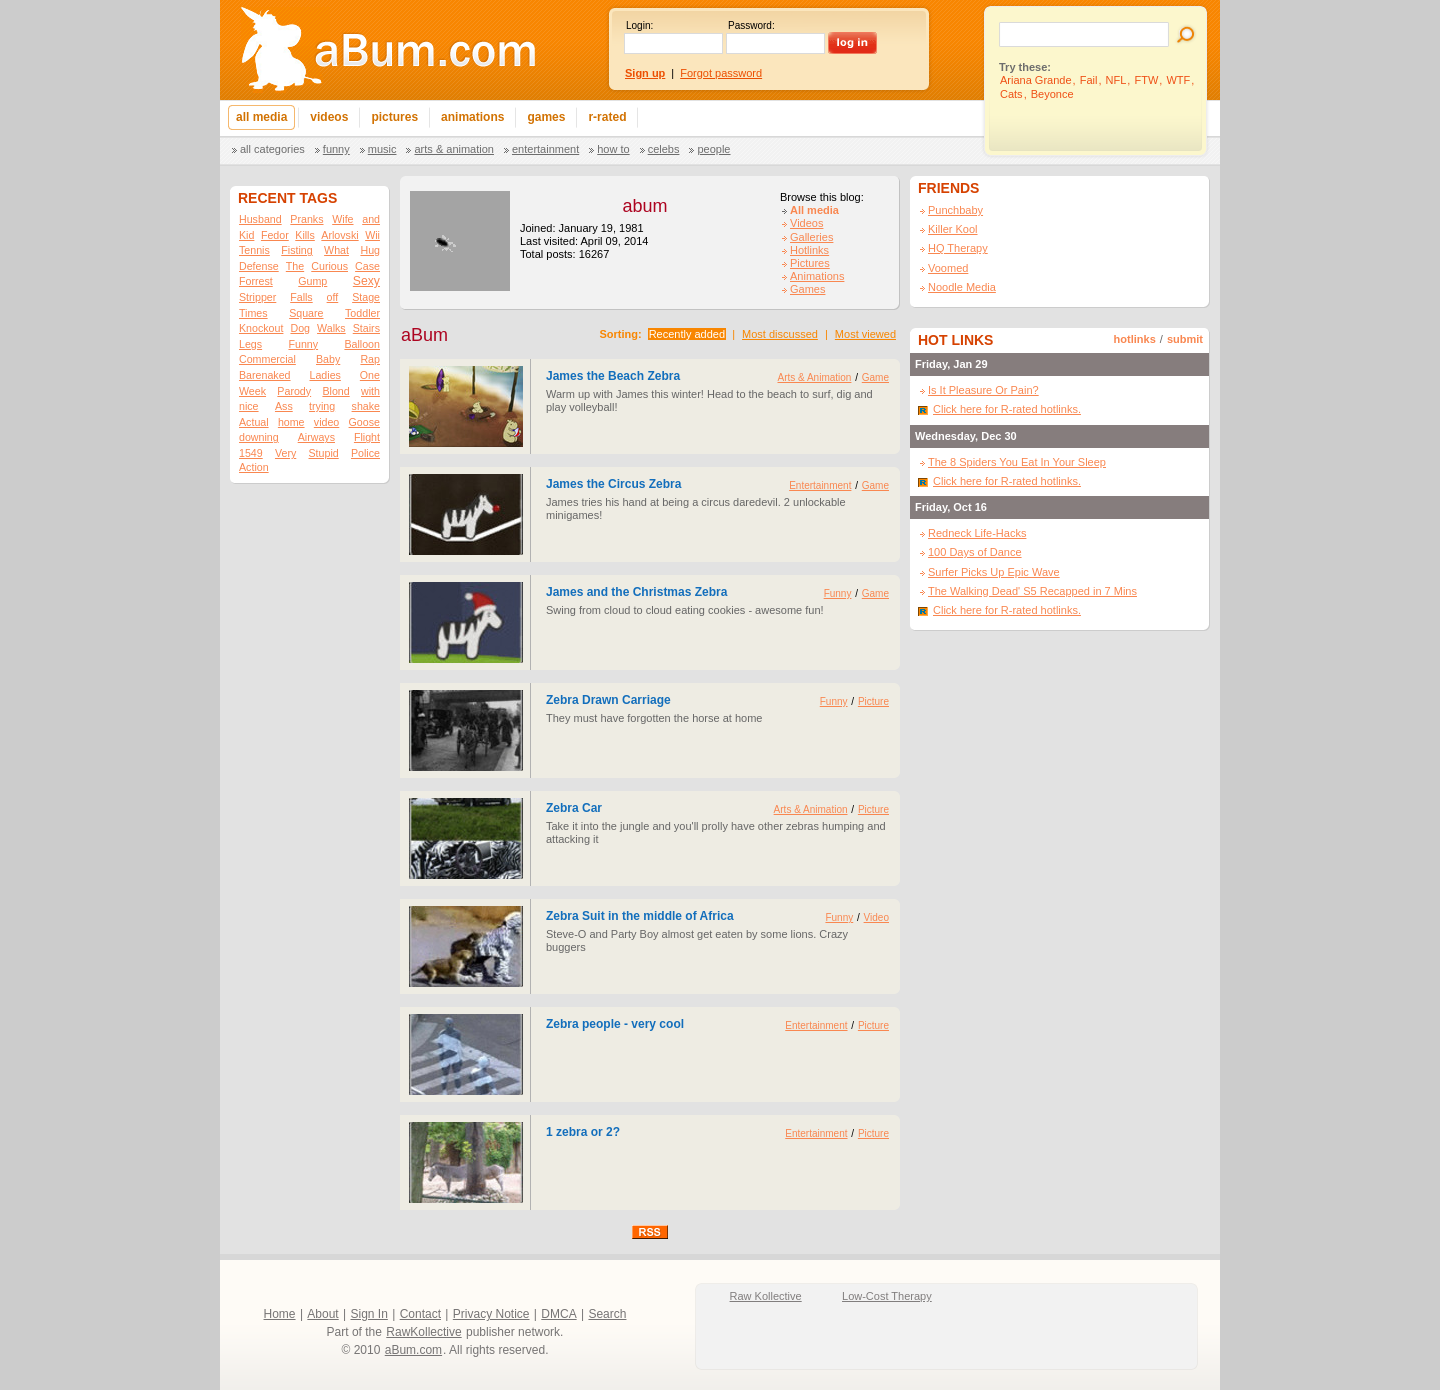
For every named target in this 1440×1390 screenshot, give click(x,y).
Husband (260, 219)
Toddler (362, 313)
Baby (328, 359)
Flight (367, 437)
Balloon (362, 344)
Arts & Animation (453, 149)
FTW (1146, 80)
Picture (873, 701)
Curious (329, 266)
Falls (301, 297)
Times (253, 313)
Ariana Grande (1036, 80)
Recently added (687, 334)
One (370, 375)
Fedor (275, 235)
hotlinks (1135, 339)
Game (875, 377)
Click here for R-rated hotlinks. (1007, 409)
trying (322, 406)
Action (254, 467)
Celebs (664, 149)
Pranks (306, 219)
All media (814, 210)
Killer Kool (953, 229)
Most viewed (865, 334)
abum (644, 206)
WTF (1178, 80)
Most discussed (780, 334)
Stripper (257, 297)
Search (607, 1314)
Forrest (256, 281)
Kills (305, 235)
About (322, 1314)
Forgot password (721, 73)
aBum (424, 335)
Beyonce (1052, 94)
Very (285, 453)
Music (382, 149)
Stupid (324, 453)
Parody (294, 391)
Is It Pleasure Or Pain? (983, 390)
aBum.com (413, 1350)
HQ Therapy (958, 248)
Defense (259, 266)
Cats (1011, 94)
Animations (817, 276)
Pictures (810, 263)
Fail (1089, 80)
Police (365, 453)
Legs (250, 344)
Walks (331, 328)
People (713, 149)
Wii (372, 235)
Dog (300, 328)
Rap (370, 359)
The (295, 266)
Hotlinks (809, 250)
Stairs (366, 328)
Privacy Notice (491, 1314)
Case (367, 266)
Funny (336, 149)
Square (306, 313)
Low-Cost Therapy (887, 1296)
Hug (370, 250)
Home (280, 1314)
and (371, 219)
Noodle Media (962, 287)
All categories (272, 149)
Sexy (366, 281)
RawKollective (423, 1332)
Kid (246, 235)
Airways (316, 437)
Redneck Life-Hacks (977, 533)
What (336, 250)
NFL (1116, 80)
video (326, 422)
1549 (251, 453)
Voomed (948, 268)
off (333, 297)
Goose (364, 422)
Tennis (254, 250)
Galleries (811, 237)
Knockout (261, 328)
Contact (420, 1314)
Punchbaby (955, 210)
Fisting (296, 250)
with (370, 391)
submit (1185, 339)
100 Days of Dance (975, 552)
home (291, 422)
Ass (284, 406)
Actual (254, 422)
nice (249, 406)
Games (807, 289)
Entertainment (545, 149)
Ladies (324, 375)
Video (876, 917)
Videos (806, 223)
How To (613, 149)
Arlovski (339, 235)
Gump (312, 281)
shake (366, 406)
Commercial (267, 359)
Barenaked (265, 375)
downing (259, 437)
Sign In (369, 1314)
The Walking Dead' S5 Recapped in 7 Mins (1032, 591)
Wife (342, 219)
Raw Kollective (766, 1296)
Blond (335, 391)
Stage (366, 297)
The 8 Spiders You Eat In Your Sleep (1017, 462)
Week (252, 391)
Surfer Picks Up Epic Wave (994, 572)
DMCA (558, 1314)
